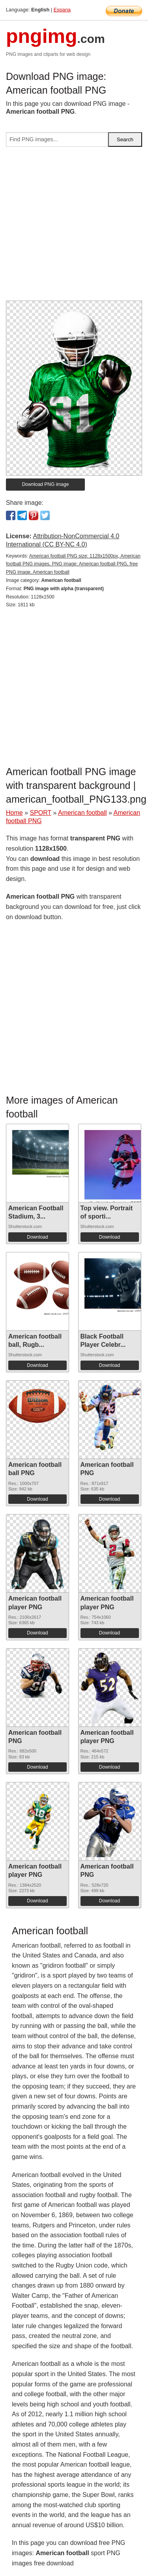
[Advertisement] (74, 227)
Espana (62, 10)
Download (37, 1237)
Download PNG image (45, 484)
